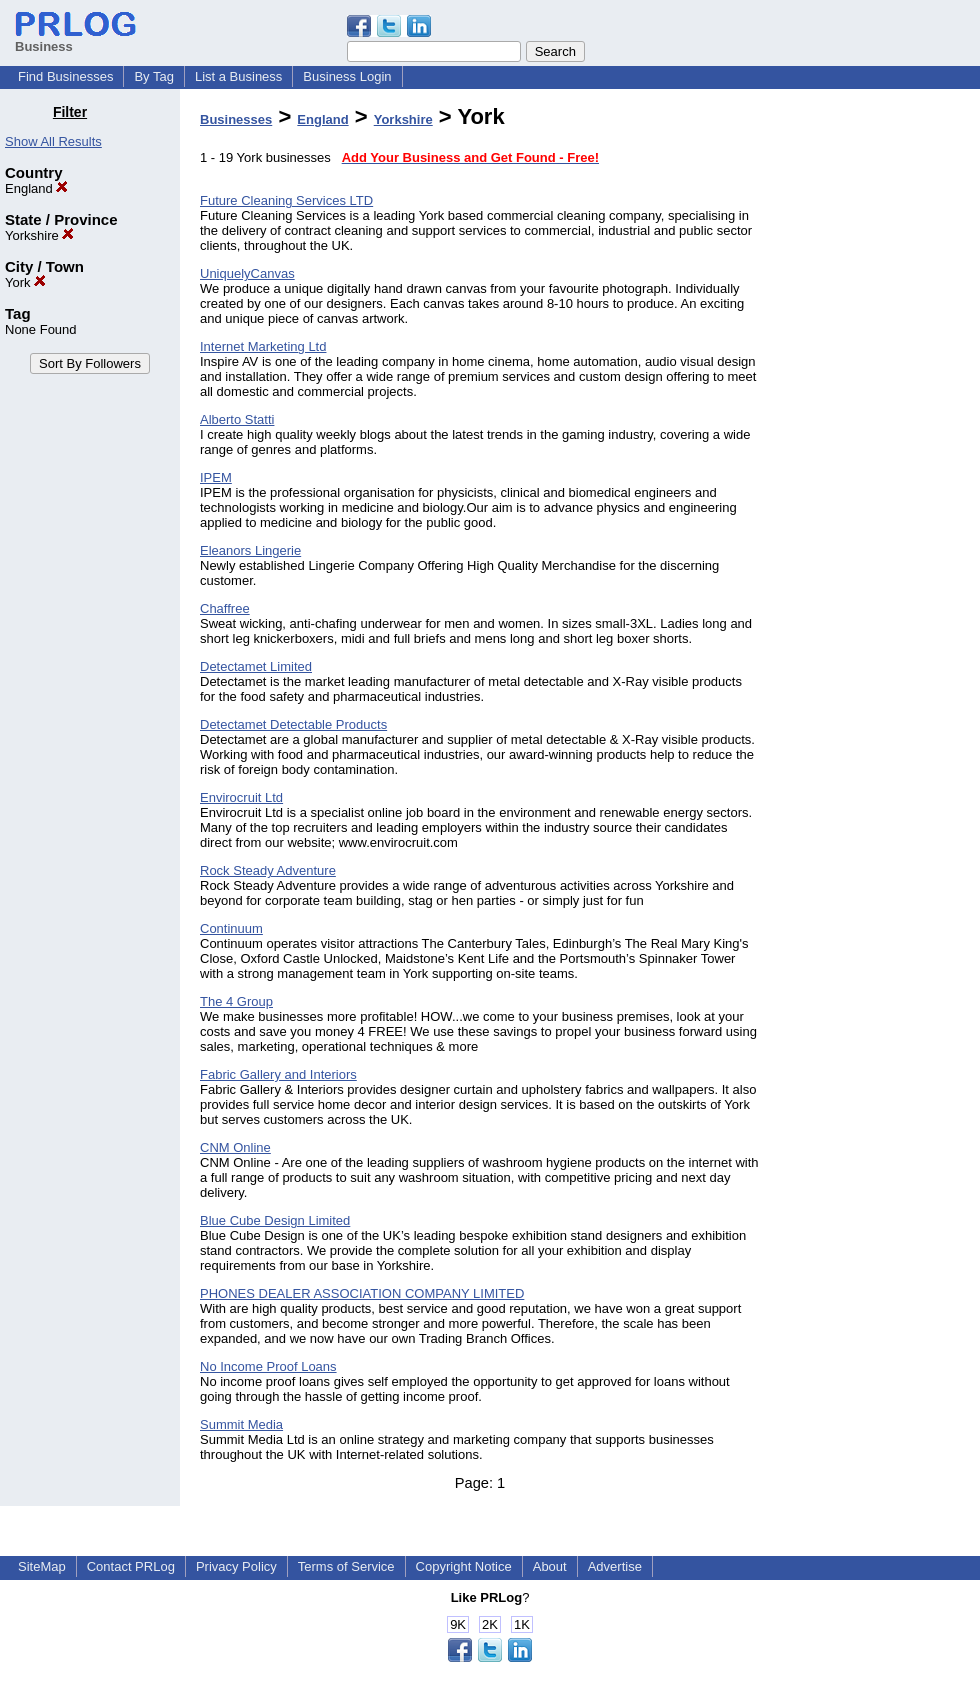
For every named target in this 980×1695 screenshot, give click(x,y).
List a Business (238, 76)
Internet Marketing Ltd (263, 346)
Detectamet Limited (256, 666)
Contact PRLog (131, 1566)
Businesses (236, 119)
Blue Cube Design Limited (275, 1220)
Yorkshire (39, 235)
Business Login (347, 76)
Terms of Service (346, 1566)
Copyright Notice (464, 1566)
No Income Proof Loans (268, 1366)
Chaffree (225, 608)
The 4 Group (236, 1001)
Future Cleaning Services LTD (286, 200)
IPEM (216, 477)
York (25, 282)
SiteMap (42, 1566)
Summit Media (241, 1424)
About (550, 1566)
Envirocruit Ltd (241, 797)
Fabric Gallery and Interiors (278, 1074)
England (36, 188)
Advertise (615, 1566)
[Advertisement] (878, 404)
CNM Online (235, 1147)
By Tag (154, 76)
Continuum (231, 928)
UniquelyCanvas (247, 273)
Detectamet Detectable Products (293, 724)
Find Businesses (65, 76)
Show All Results (53, 141)
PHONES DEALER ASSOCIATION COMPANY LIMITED (362, 1293)
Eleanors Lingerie (250, 550)
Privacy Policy (236, 1566)
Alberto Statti (237, 419)
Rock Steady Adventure (268, 870)
